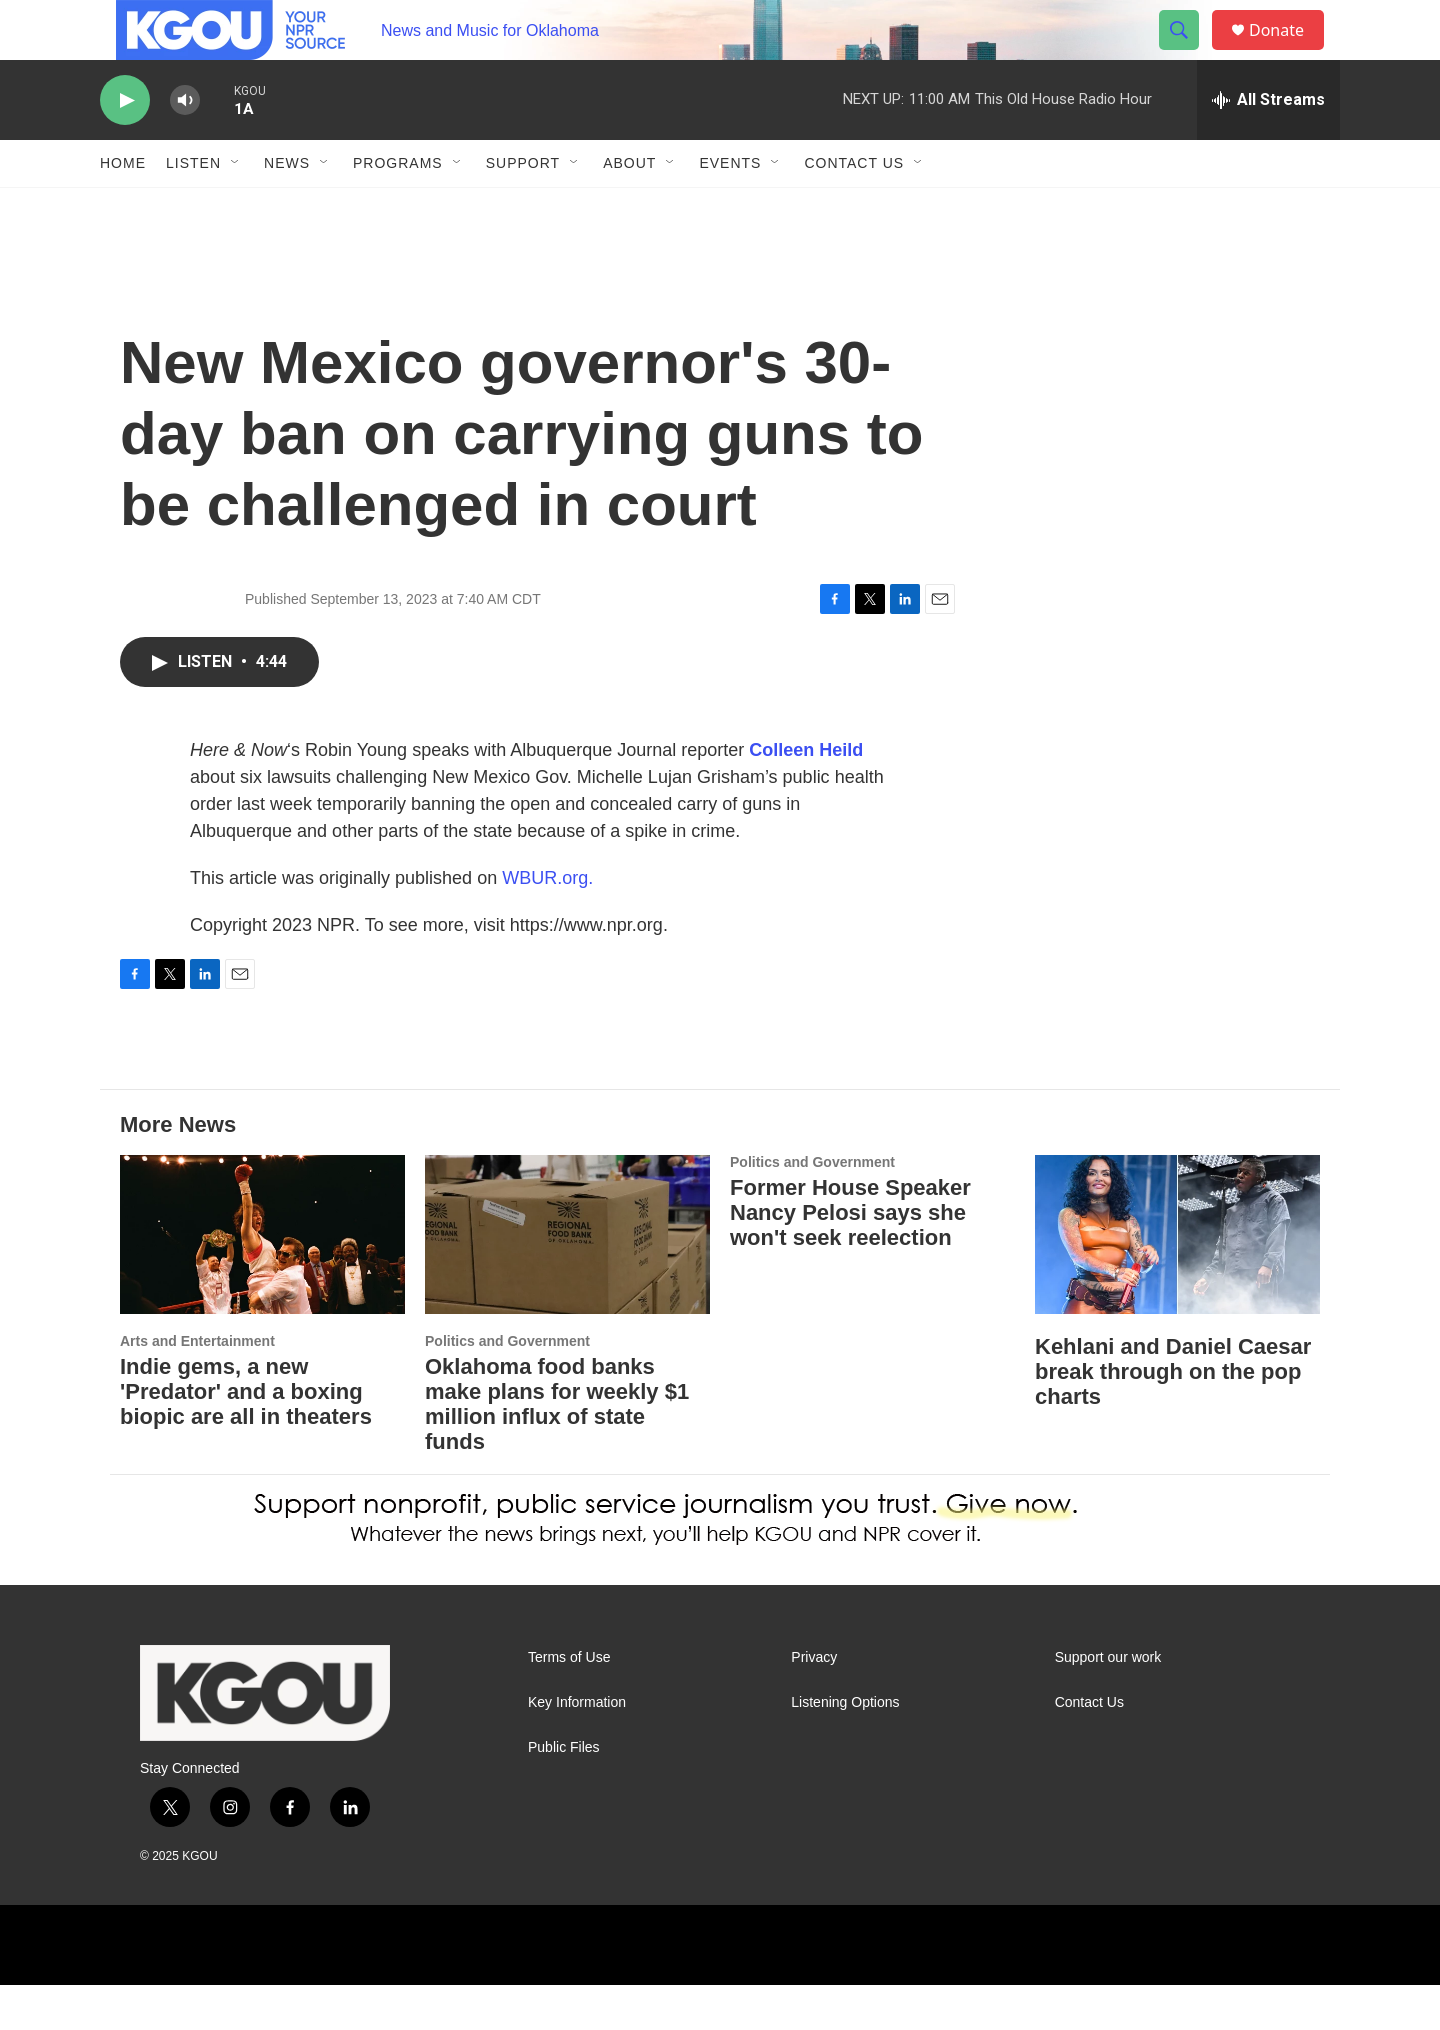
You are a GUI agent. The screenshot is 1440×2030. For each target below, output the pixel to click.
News (287, 208)
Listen (193, 208)
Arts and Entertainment (197, 1386)
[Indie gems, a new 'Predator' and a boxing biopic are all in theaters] (262, 1279)
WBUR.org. (547, 923)
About (629, 208)
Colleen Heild (806, 795)
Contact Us (854, 208)
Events (730, 208)
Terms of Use (569, 1702)
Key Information (577, 1747)
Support (523, 208)
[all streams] (1268, 145)
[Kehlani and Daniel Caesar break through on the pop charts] (1177, 1279)
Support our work (1108, 1702)
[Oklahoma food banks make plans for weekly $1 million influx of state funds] (567, 1279)
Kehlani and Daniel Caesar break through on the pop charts (1173, 1416)
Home (123, 208)
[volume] (185, 145)
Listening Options (845, 1747)
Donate (1289, 52)
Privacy (814, 1702)
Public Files (564, 1792)
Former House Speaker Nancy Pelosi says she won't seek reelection (850, 1257)
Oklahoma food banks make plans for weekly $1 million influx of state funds (557, 1449)
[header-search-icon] (1188, 53)
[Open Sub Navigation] (236, 208)
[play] (125, 145)
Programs (398, 208)
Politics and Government (507, 1386)
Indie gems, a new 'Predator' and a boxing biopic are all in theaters (246, 1436)
